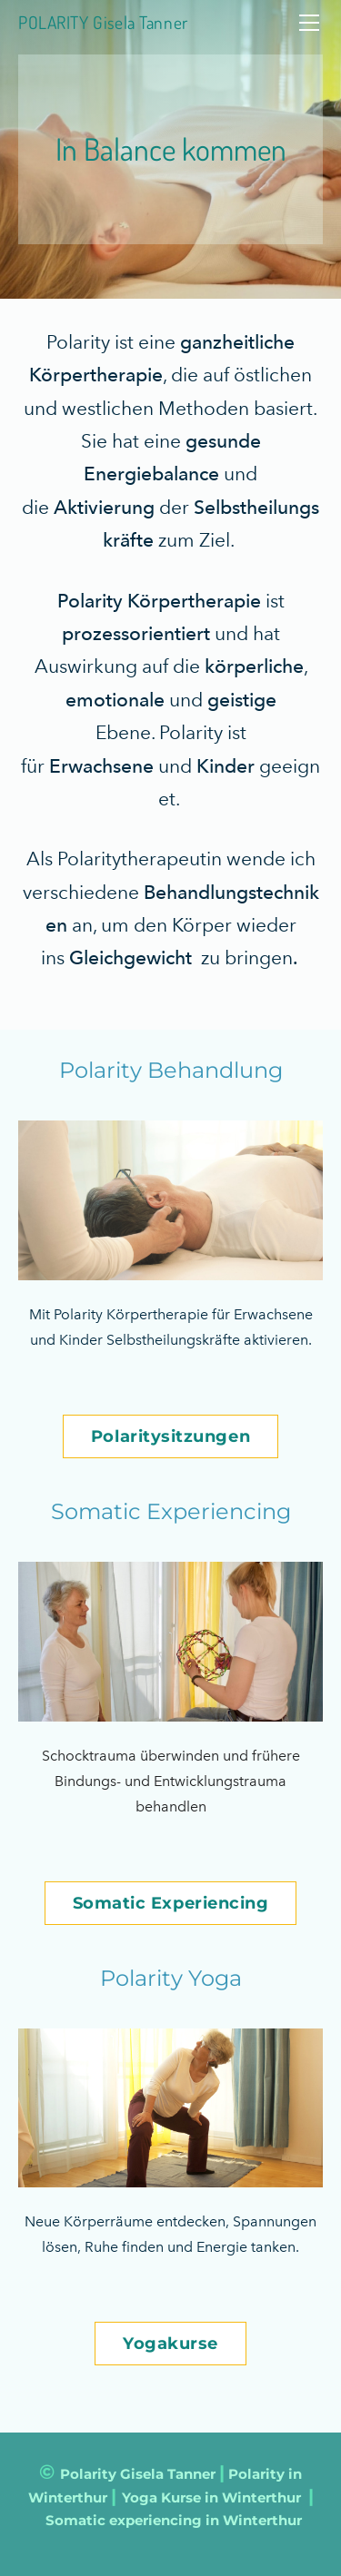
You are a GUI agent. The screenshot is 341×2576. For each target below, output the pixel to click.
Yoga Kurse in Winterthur (211, 2497)
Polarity (88, 2473)
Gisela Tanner (168, 2473)
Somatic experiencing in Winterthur (173, 2520)
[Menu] (309, 22)
